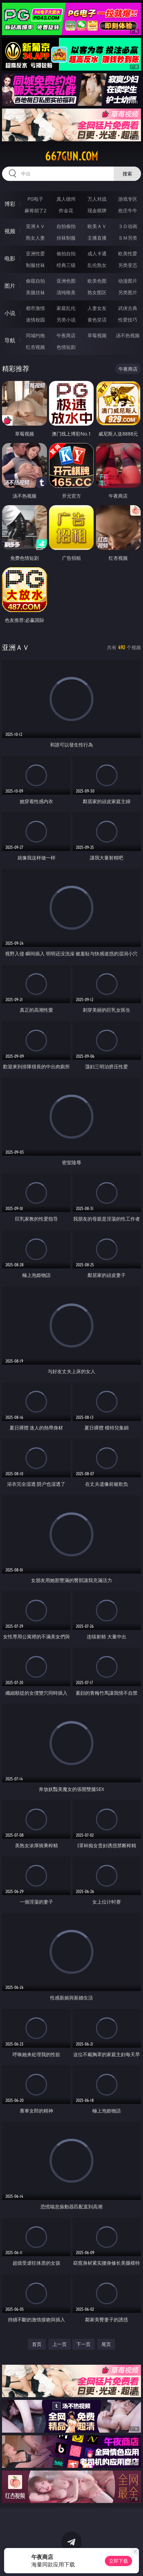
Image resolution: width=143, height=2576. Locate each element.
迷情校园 (35, 319)
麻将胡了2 (35, 210)
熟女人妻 (35, 237)
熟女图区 (97, 292)
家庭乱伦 (66, 308)
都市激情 (35, 308)
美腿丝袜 (35, 292)
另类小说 (66, 319)
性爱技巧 (127, 319)
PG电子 (36, 199)
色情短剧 (66, 347)
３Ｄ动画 (127, 226)
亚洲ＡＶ (35, 226)
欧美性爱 (127, 253)
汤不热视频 (128, 335)
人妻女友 (97, 308)
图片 (9, 285)
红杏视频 (35, 347)
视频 (9, 231)
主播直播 (97, 237)
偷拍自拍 (66, 253)
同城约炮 (35, 335)
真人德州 (66, 199)
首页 (37, 2344)
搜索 (127, 173)
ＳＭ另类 (127, 237)
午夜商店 (66, 335)
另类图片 (127, 292)
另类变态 (127, 265)
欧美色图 (97, 280)
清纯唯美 (66, 292)
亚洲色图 (66, 280)
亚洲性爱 (35, 253)
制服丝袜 (35, 265)
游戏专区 (127, 199)
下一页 (83, 2344)
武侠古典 (127, 308)
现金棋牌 (97, 210)
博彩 (9, 204)
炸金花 (66, 210)
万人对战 (97, 199)
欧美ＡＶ (97, 226)
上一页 (59, 2344)
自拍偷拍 (66, 226)
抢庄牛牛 (127, 210)
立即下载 (118, 2561)
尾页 (106, 2344)
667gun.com (71, 156)
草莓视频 (97, 335)
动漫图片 (127, 280)
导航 (9, 340)
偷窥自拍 (35, 280)
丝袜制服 (66, 237)
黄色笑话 (97, 319)
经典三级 (66, 265)
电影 (9, 258)
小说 (9, 313)
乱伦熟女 (97, 265)
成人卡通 (97, 253)
